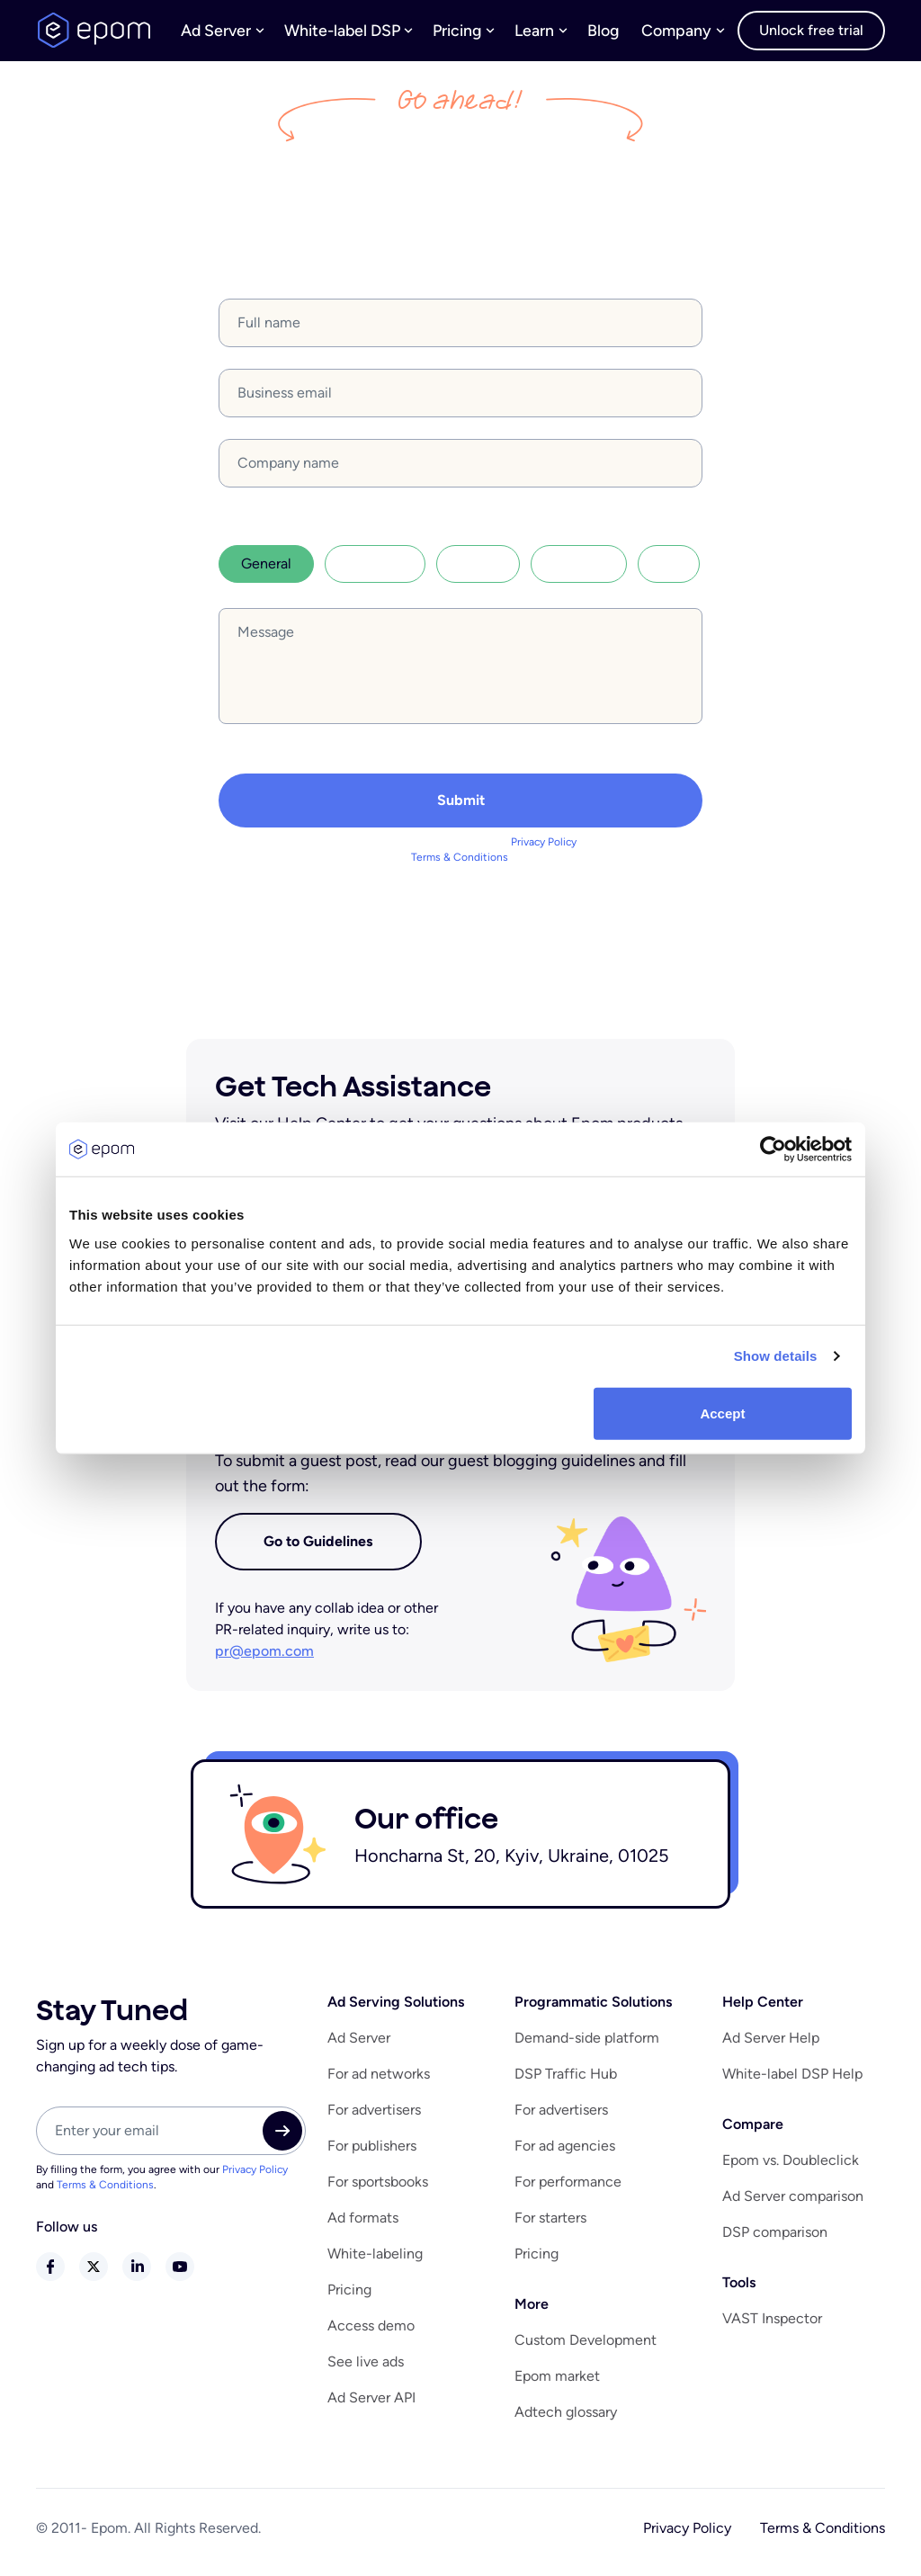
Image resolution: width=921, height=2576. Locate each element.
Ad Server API (371, 2405)
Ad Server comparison (792, 2204)
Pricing (349, 2297)
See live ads (365, 2369)
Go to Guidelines (314, 1547)
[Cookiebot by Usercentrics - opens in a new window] (773, 1149)
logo (93, 29)
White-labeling (375, 2261)
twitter (93, 2274)
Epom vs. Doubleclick (790, 2168)
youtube (179, 2274)
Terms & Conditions (459, 863)
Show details (776, 1356)
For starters (550, 2225)
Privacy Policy (544, 848)
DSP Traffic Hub (565, 2081)
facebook (50, 2274)
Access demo (371, 2333)
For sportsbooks (377, 2189)
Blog (579, 28)
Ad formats (362, 2225)
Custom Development (585, 2348)
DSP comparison (774, 2240)
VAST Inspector (772, 2326)
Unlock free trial (809, 28)
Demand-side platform (586, 2045)
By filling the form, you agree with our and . (461, 856)
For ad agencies (564, 2153)
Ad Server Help (770, 2045)
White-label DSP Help (792, 2081)
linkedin (136, 2274)
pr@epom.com (262, 1659)
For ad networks (378, 2081)
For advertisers (374, 2117)
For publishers (371, 2153)
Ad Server (358, 2045)
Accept (722, 1412)
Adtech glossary (565, 2419)
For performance (567, 2189)
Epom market (557, 2384)
